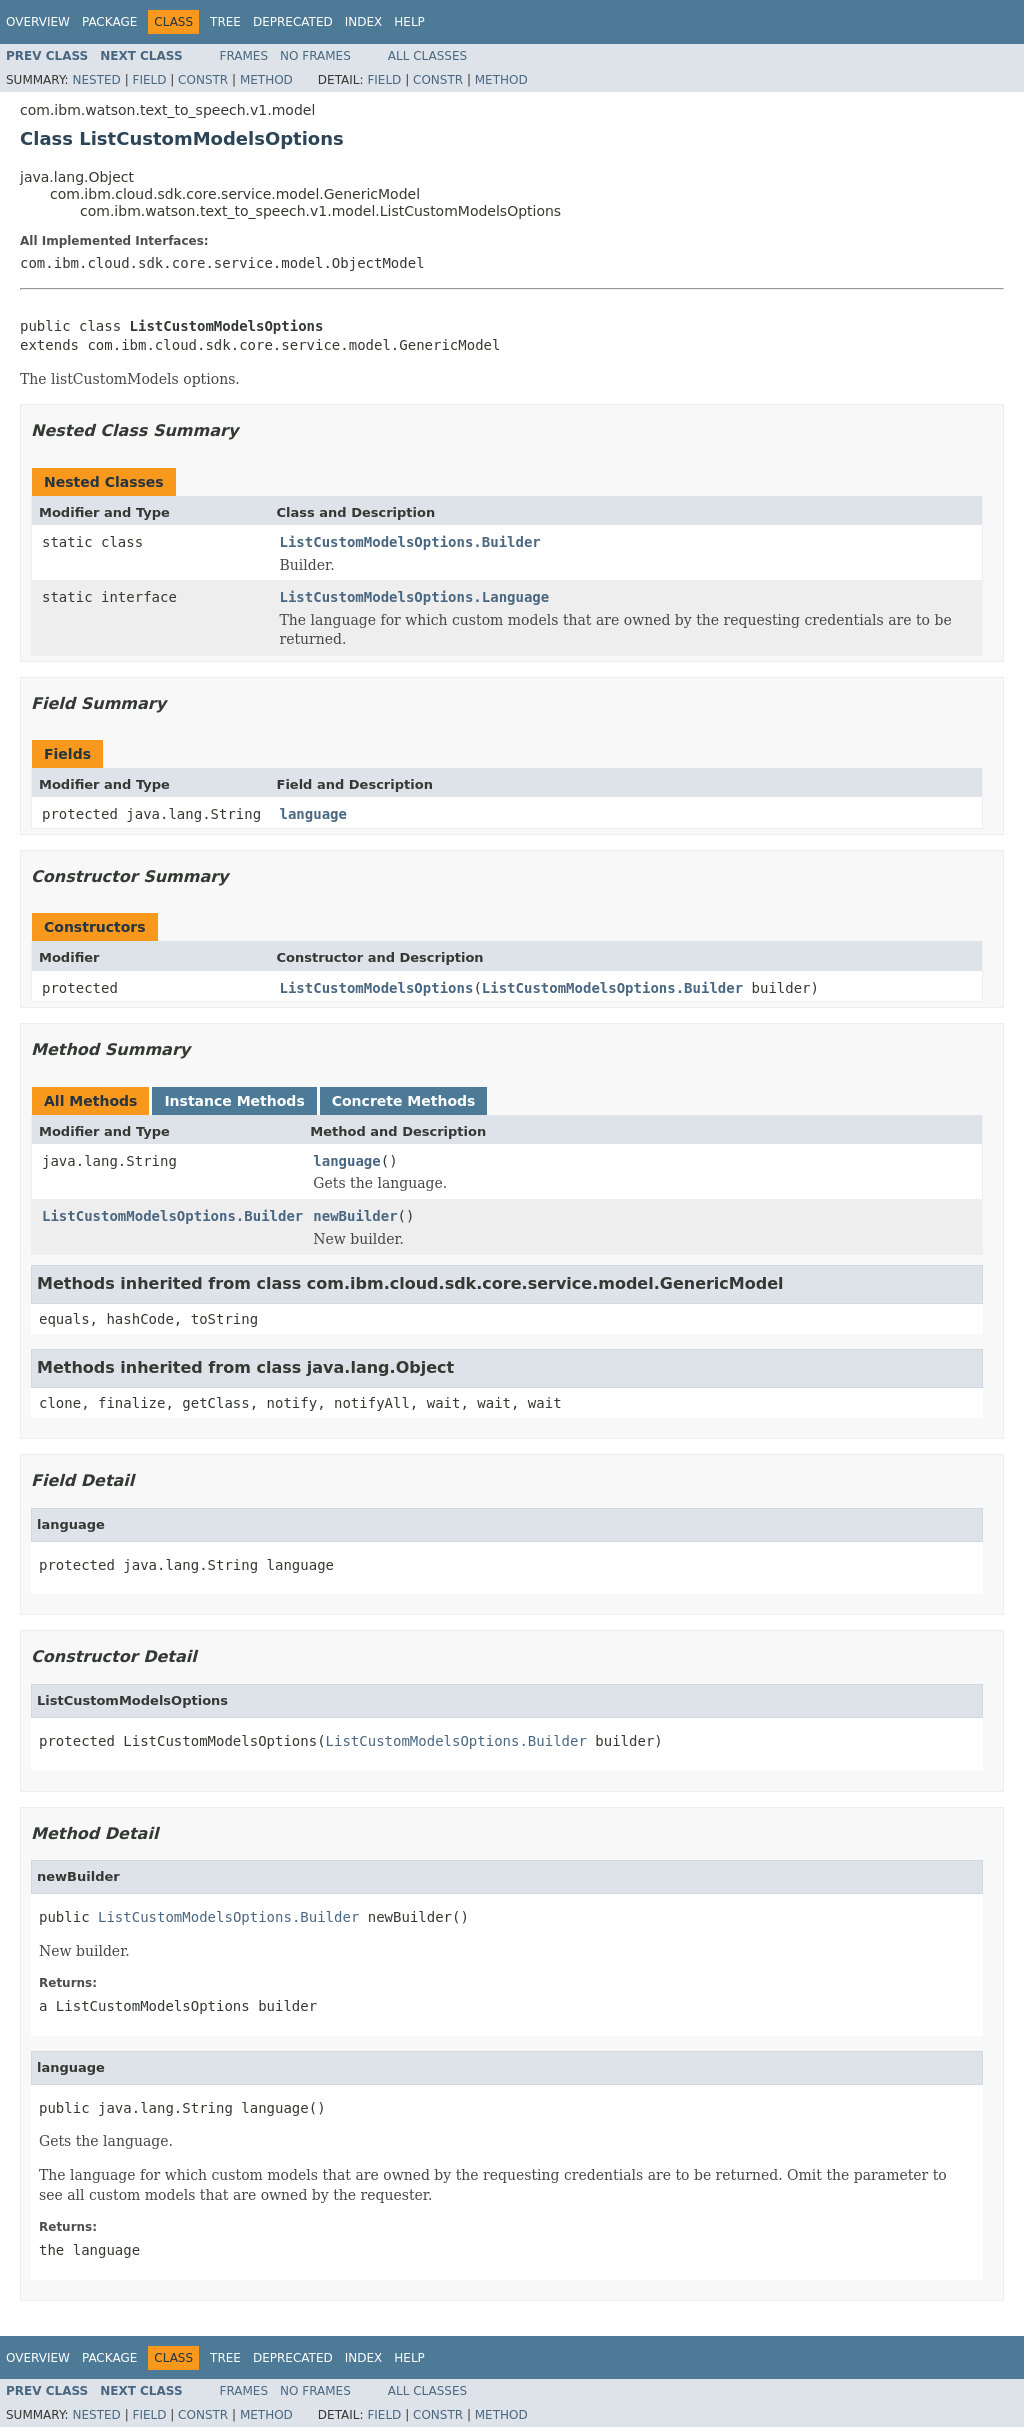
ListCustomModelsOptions (377, 988)
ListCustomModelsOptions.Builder (410, 542)
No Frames (315, 56)
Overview (38, 22)
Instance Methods (234, 1101)
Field (149, 80)
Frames (244, 56)
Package (109, 22)
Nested (96, 80)
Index (364, 22)
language (313, 814)
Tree (225, 22)
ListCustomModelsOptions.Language (415, 597)
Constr (203, 80)
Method (266, 80)
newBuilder (355, 1216)
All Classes (427, 56)
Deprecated (293, 22)
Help (409, 22)
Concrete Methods (404, 1101)
